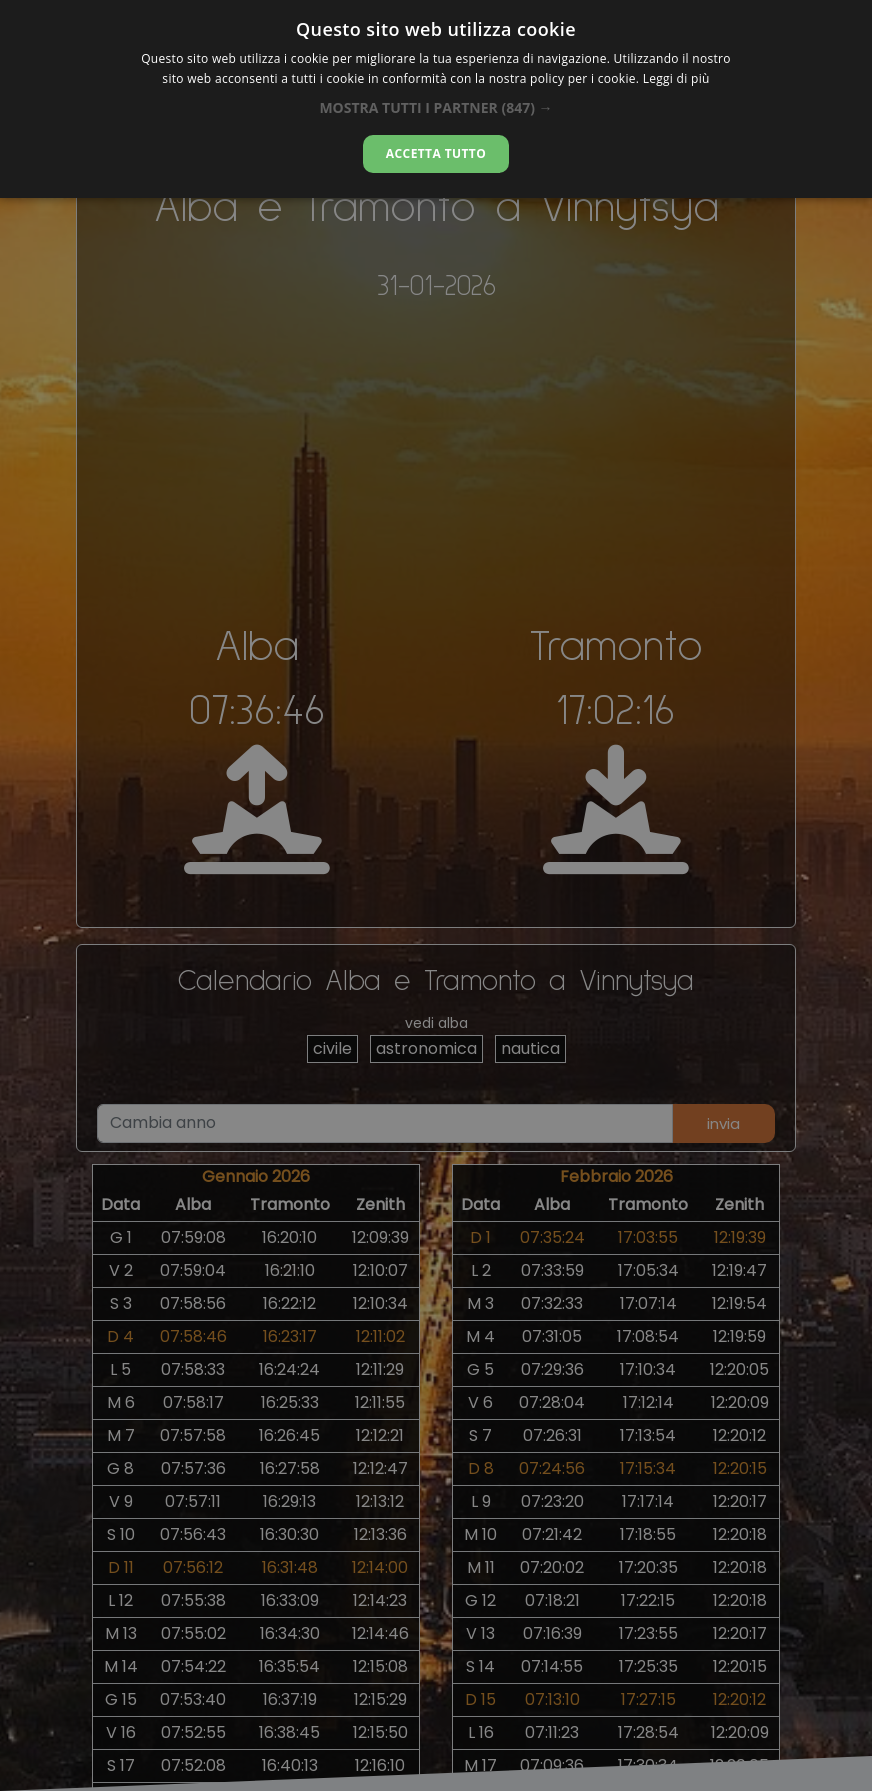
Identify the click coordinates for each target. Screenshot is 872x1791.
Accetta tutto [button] (436, 153)
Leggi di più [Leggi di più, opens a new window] (676, 78)
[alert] (436, 895)
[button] (435, 107)
